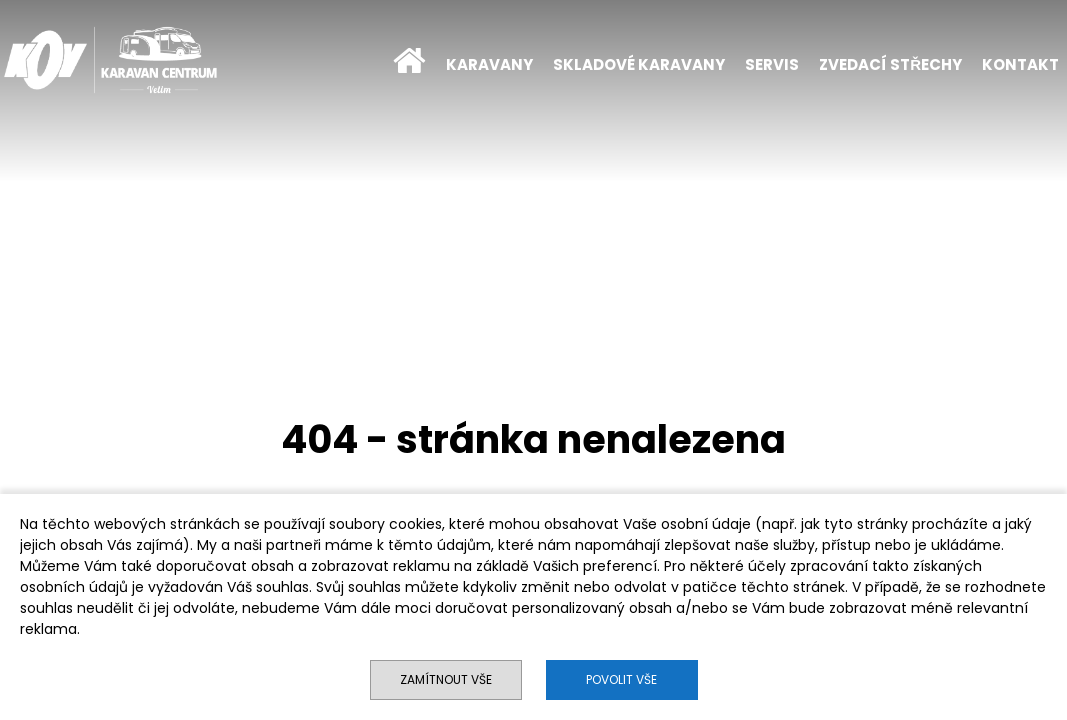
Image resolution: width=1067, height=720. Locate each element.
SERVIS (772, 64)
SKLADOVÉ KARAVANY (639, 64)
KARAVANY (489, 64)
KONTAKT (1020, 64)
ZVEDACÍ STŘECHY (890, 64)
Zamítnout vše (446, 679)
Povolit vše (621, 679)
